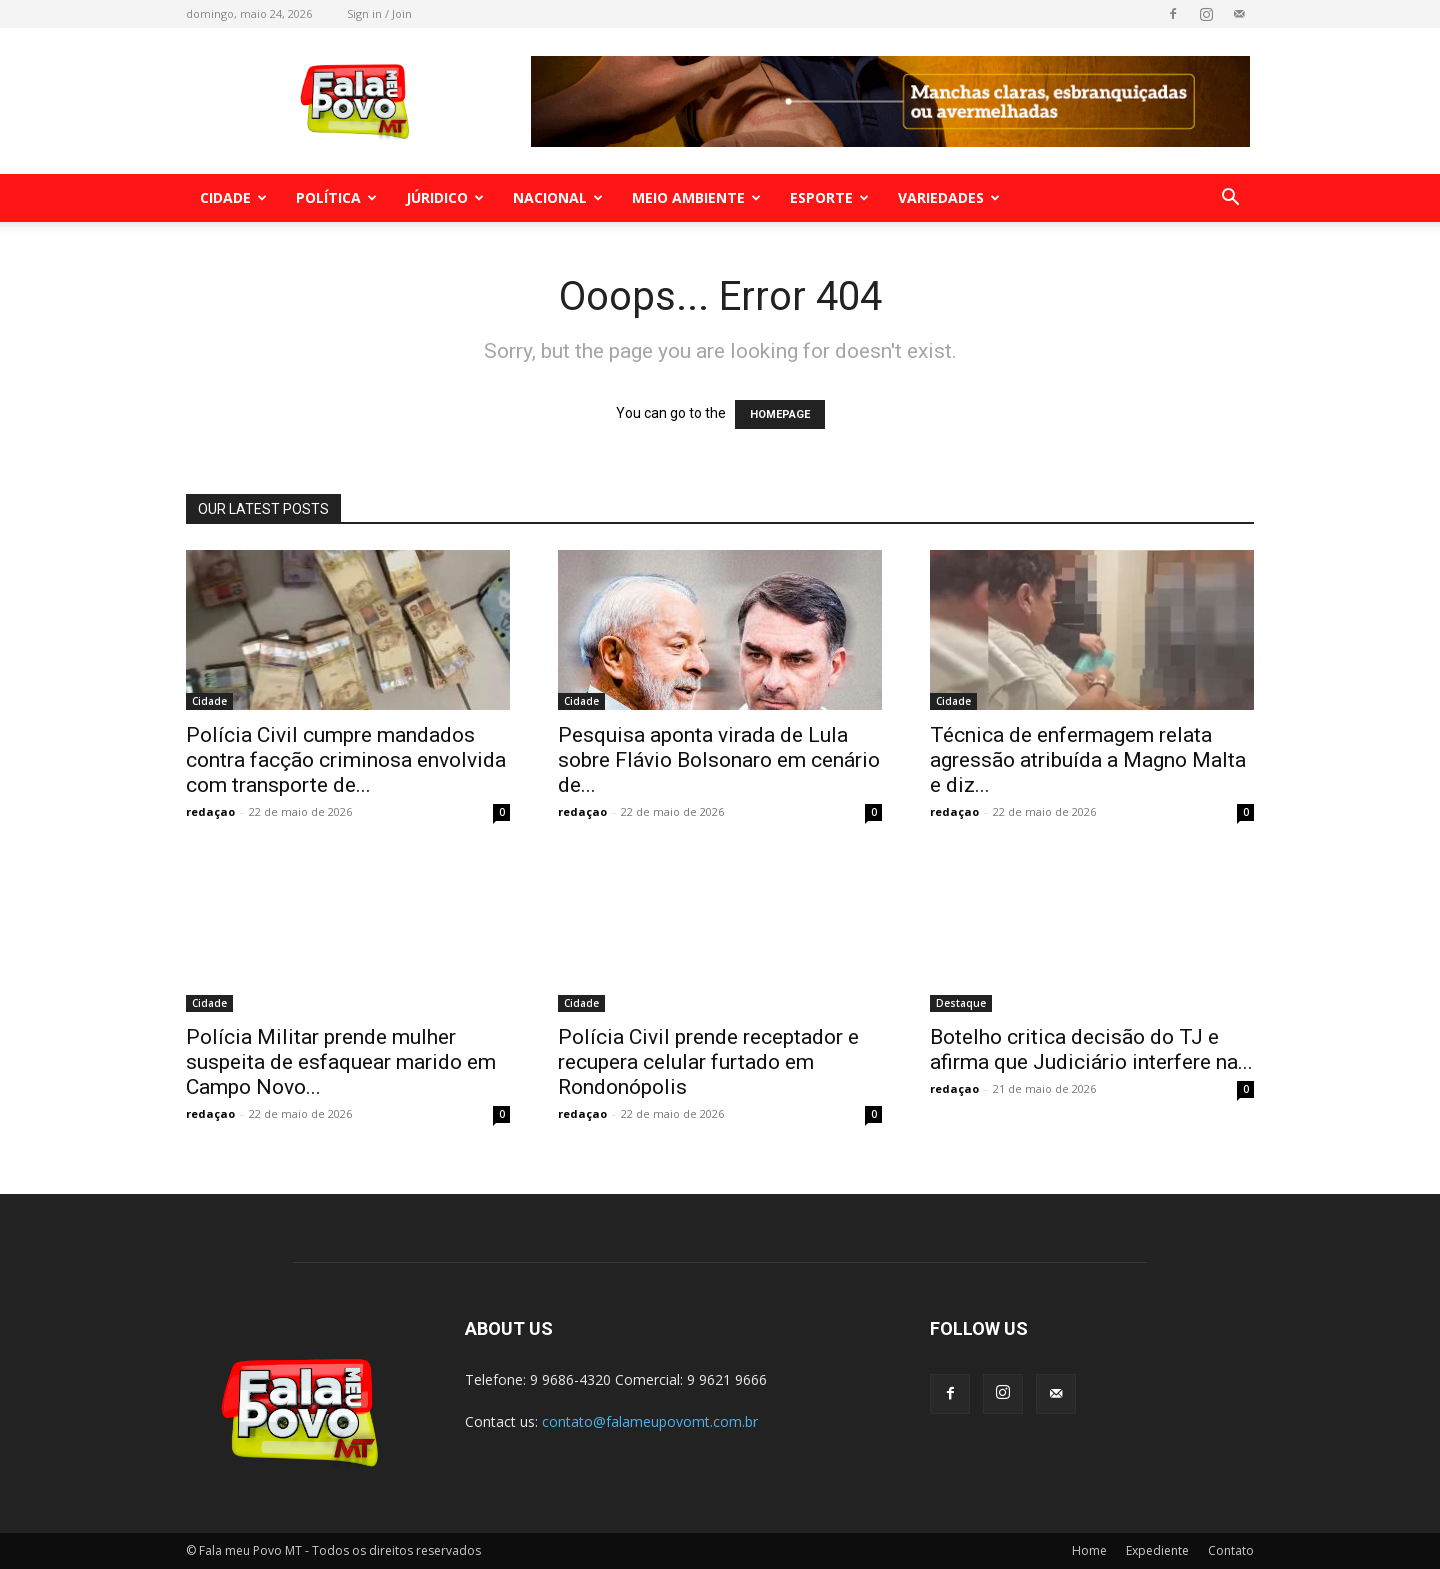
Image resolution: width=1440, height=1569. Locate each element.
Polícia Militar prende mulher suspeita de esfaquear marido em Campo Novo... (341, 1062)
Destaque (961, 1003)
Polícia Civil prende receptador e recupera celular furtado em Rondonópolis (708, 1062)
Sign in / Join (379, 13)
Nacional (558, 197)
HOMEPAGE (780, 414)
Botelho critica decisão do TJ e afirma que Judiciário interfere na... (1091, 1049)
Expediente (1157, 1550)
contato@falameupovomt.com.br (650, 1421)
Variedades (949, 197)
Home (1089, 1550)
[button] (1230, 199)
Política (336, 197)
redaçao (210, 811)
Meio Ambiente (696, 197)
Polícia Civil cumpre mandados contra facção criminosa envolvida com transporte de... (346, 760)
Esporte (829, 197)
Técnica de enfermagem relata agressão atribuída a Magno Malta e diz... (1088, 760)
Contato (1231, 1550)
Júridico (445, 197)
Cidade (233, 197)
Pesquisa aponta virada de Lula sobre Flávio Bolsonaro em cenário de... (719, 760)
